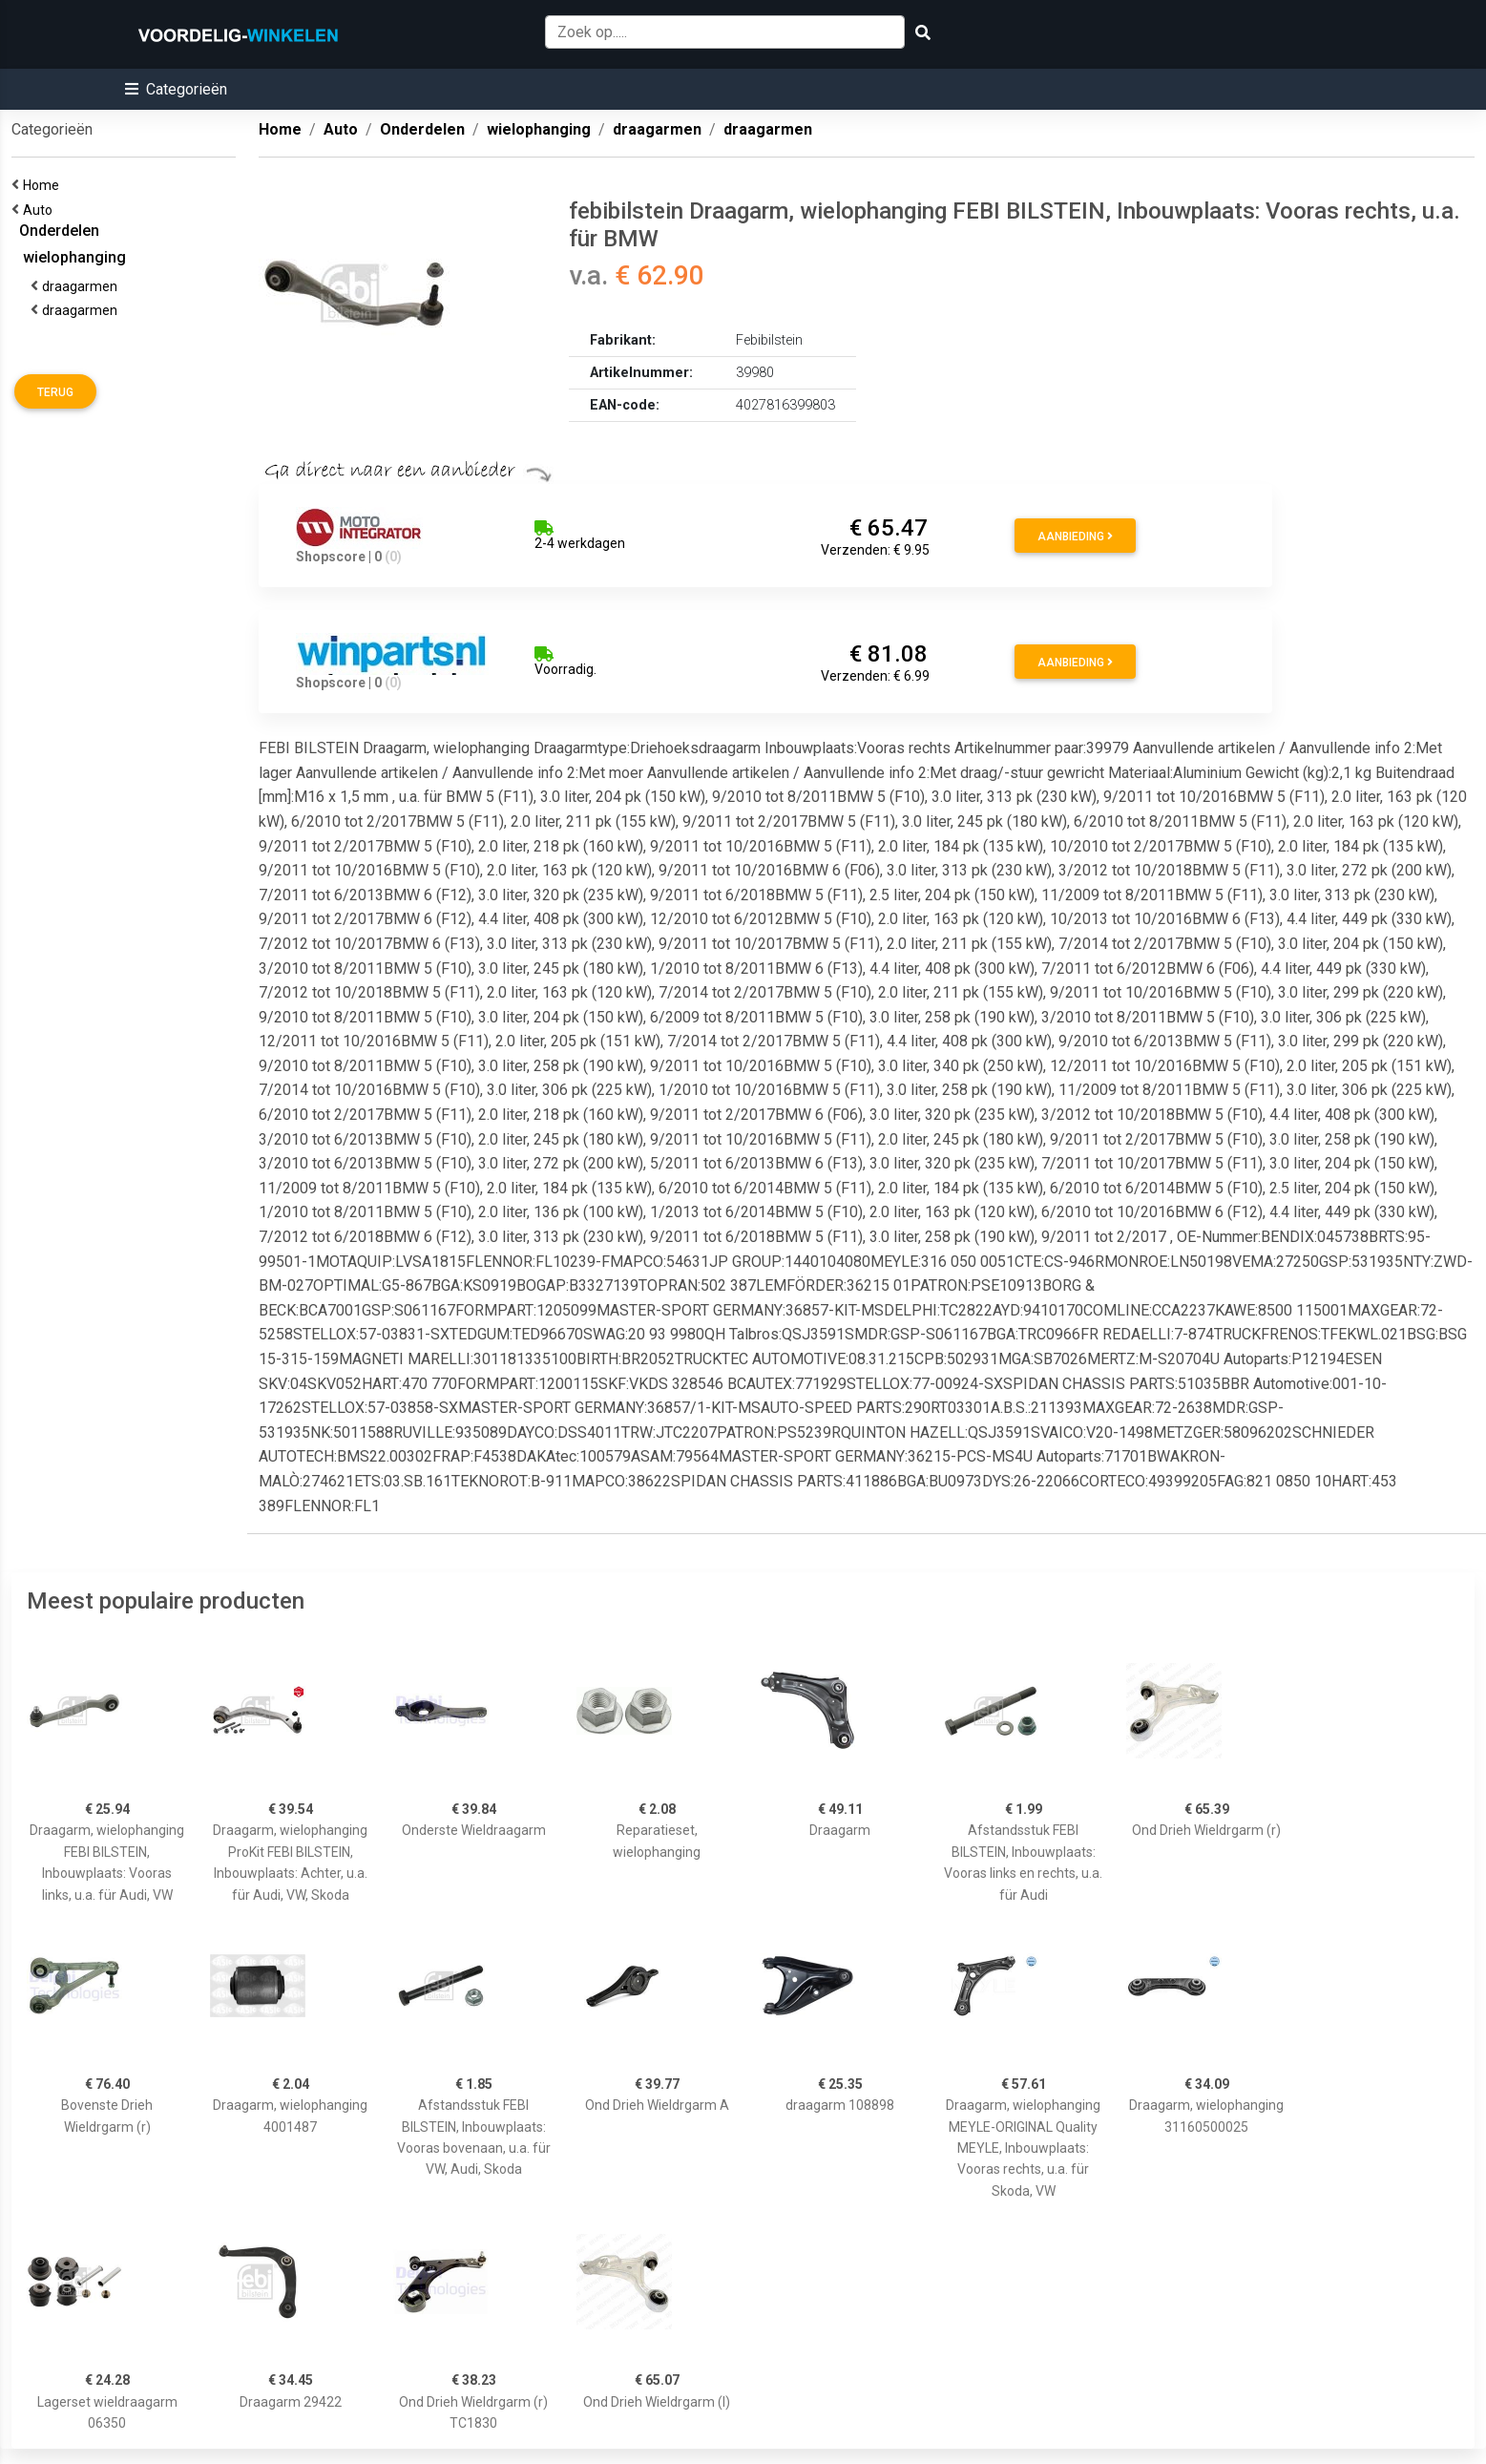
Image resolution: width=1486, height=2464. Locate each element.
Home (44, 185)
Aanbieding (1075, 536)
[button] (176, 89)
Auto (40, 210)
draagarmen (82, 286)
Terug (55, 392)
